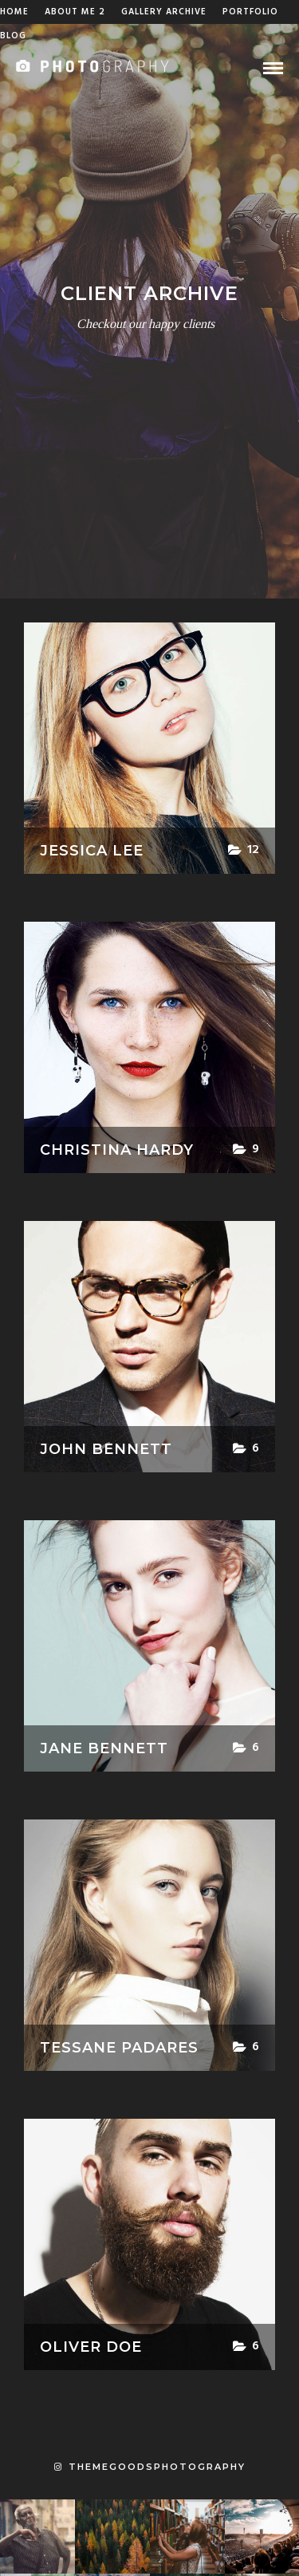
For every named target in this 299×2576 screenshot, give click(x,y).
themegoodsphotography (150, 2466)
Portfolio (250, 12)
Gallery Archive (164, 12)
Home (14, 12)
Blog (13, 36)
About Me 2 (75, 12)
